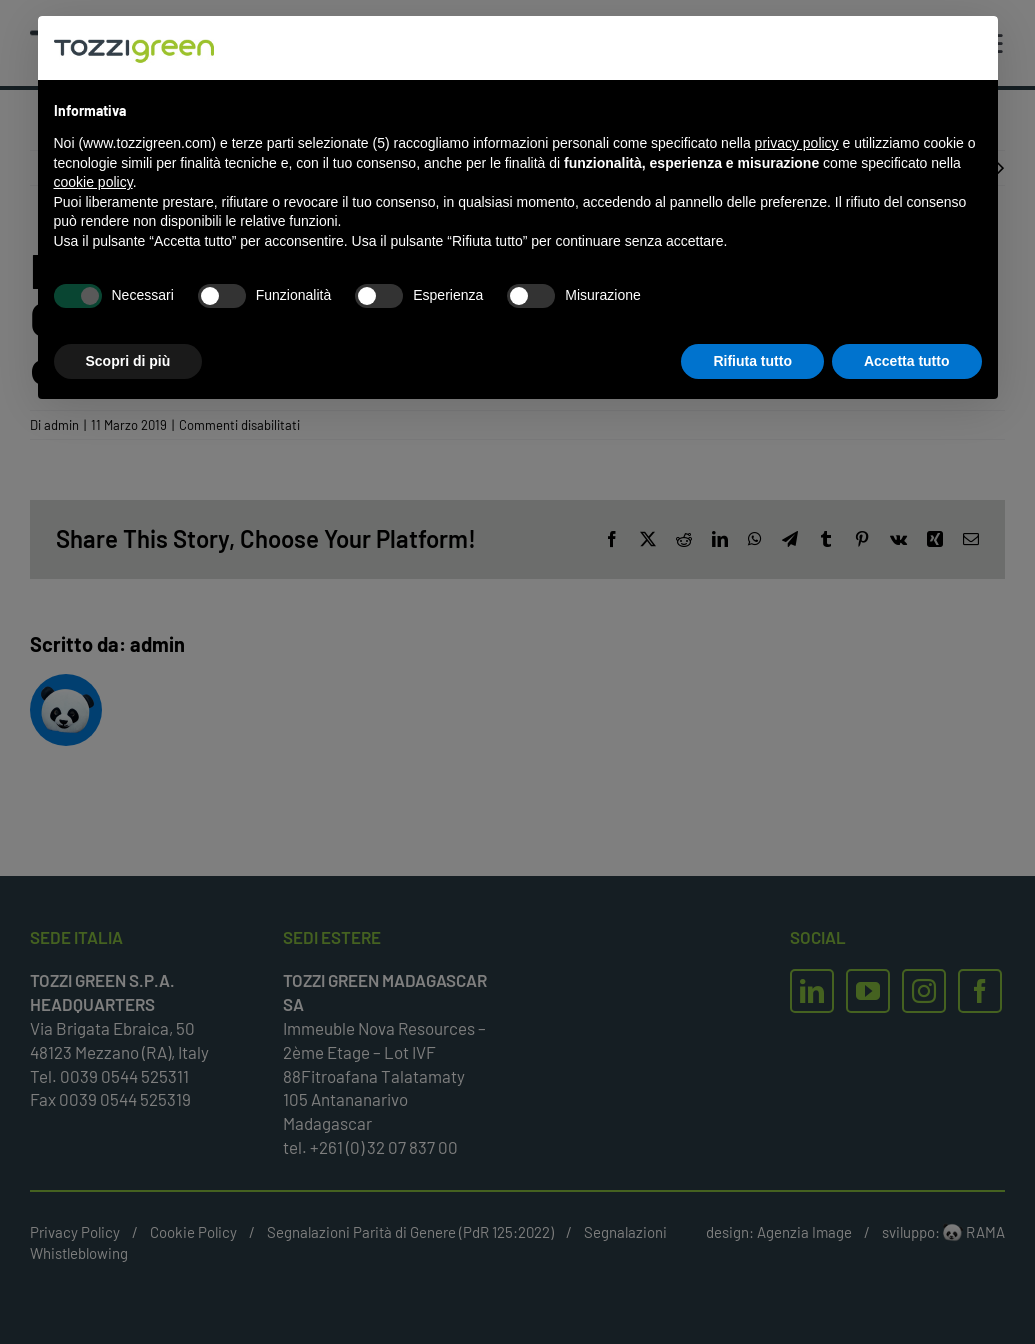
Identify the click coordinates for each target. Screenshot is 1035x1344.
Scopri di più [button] (128, 361)
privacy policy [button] (797, 143)
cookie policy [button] (93, 182)
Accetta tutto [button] (907, 361)
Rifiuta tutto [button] (752, 361)
